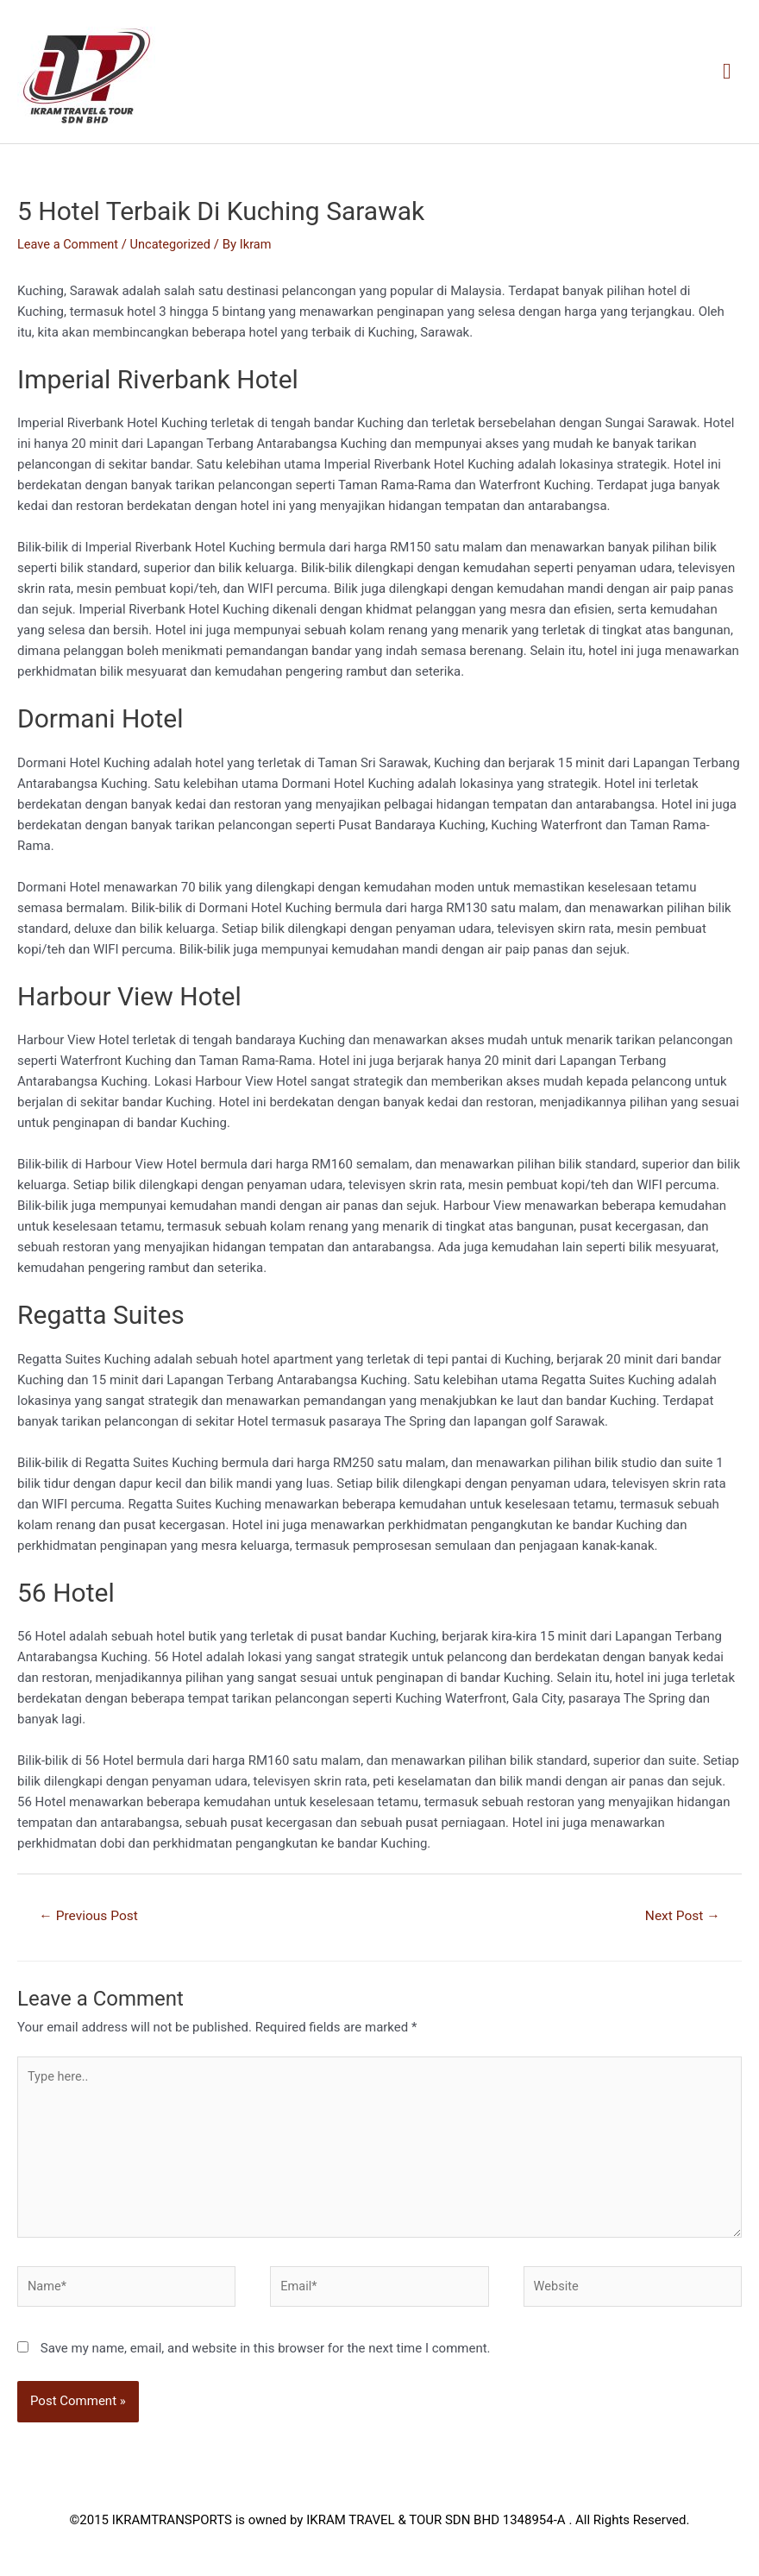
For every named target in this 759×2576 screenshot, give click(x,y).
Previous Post (90, 1917)
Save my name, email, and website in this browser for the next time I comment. (266, 2357)
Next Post (680, 1917)
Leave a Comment (69, 245)
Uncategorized (174, 245)
